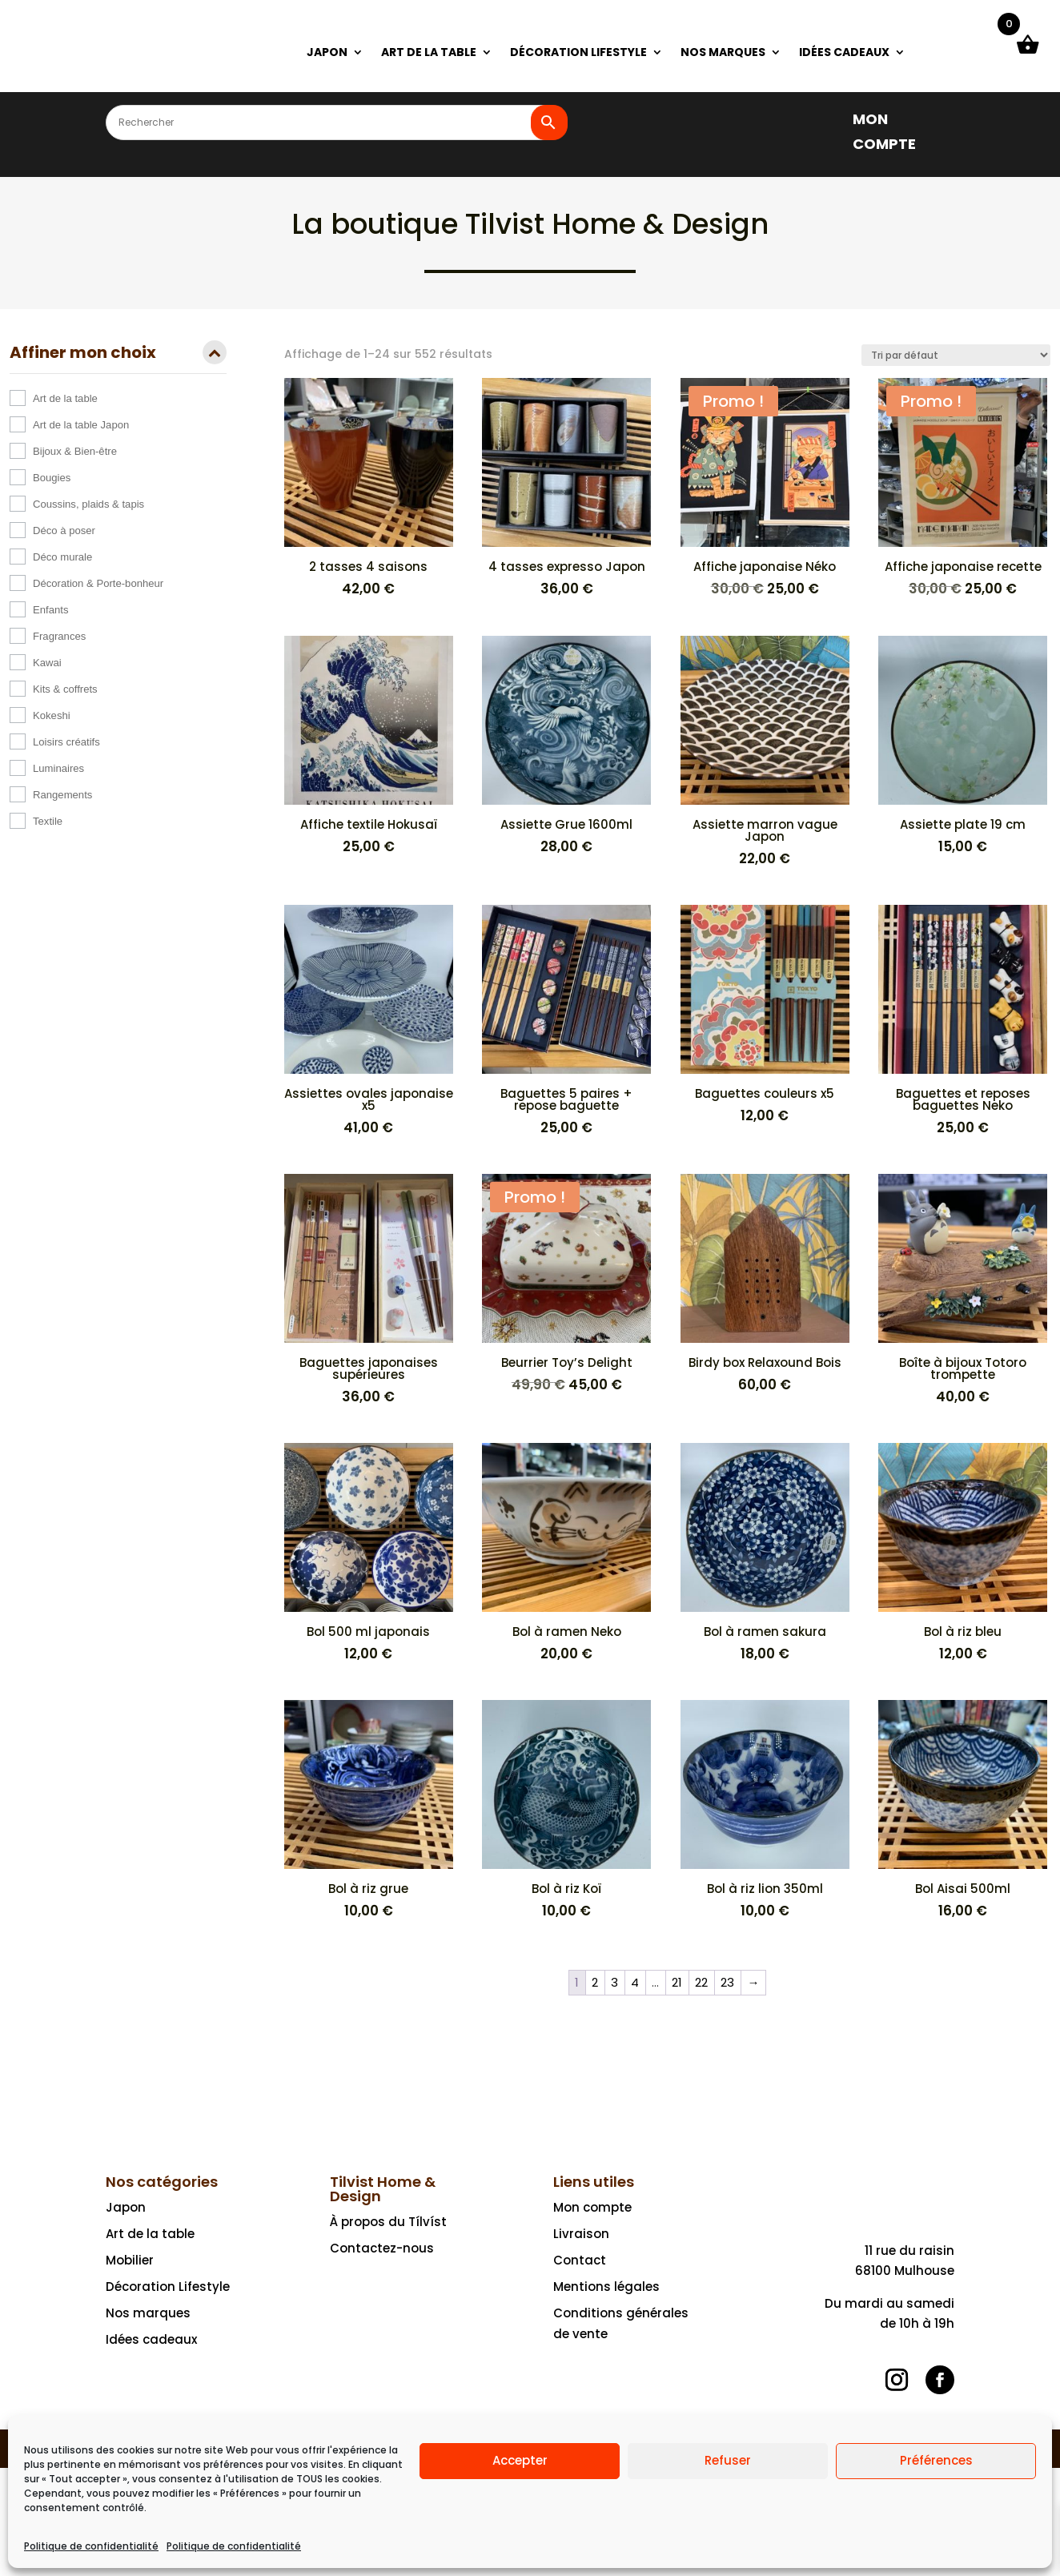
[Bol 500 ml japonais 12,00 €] (368, 1553)
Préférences (936, 2460)
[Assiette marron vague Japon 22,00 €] (765, 752)
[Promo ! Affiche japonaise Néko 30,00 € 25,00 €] (765, 489)
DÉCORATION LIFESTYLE (578, 53)
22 (701, 1982)
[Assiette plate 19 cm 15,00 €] (962, 746)
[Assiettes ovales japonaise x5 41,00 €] (368, 1021)
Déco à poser (64, 530)
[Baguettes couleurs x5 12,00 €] (765, 1015)
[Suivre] (896, 2379)
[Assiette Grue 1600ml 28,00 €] (566, 746)
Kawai (47, 663)
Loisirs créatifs (66, 742)
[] (828, 118)
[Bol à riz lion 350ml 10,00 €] (765, 1810)
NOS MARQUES (723, 53)
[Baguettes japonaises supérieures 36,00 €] (368, 1290)
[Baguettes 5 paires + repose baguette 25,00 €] (566, 1021)
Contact (579, 2260)
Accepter (520, 2460)
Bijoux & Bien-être (75, 451)
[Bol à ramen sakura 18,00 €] (765, 1553)
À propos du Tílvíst (388, 2221)
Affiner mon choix (118, 354)
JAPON (327, 53)
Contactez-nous (382, 2248)
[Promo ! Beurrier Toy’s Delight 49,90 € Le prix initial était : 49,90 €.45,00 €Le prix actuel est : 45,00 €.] (566, 1285)
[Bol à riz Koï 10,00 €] (566, 1810)
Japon (126, 2207)
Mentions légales (606, 2286)
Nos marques (148, 2313)
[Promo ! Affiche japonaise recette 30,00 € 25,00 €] (962, 489)
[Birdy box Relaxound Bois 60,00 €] (765, 1284)
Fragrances (59, 636)
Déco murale (62, 557)
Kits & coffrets (65, 689)
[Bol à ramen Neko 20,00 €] (566, 1553)
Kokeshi (51, 715)
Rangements (62, 795)
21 (677, 1982)
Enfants (50, 610)
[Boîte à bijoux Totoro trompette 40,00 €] (962, 1290)
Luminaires (58, 768)
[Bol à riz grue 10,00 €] (368, 1810)
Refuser (728, 2460)
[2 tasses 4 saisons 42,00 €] (368, 488)
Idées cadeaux (151, 2339)
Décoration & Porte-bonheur (98, 583)
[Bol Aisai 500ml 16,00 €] (962, 1810)
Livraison (581, 2233)
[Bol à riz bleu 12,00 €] (962, 1553)
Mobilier (130, 2260)
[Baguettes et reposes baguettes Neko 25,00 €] (962, 1021)
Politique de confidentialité (91, 2546)
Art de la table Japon (81, 425)
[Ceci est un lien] (156, 68)
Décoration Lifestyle (168, 2286)
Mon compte (592, 2207)
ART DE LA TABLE (428, 53)
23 (727, 1982)
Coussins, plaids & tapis (88, 504)
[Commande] (955, 355)
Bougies (51, 478)
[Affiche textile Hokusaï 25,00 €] (368, 746)
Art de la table (65, 398)
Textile (47, 821)
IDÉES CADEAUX (844, 53)
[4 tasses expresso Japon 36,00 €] (566, 488)
